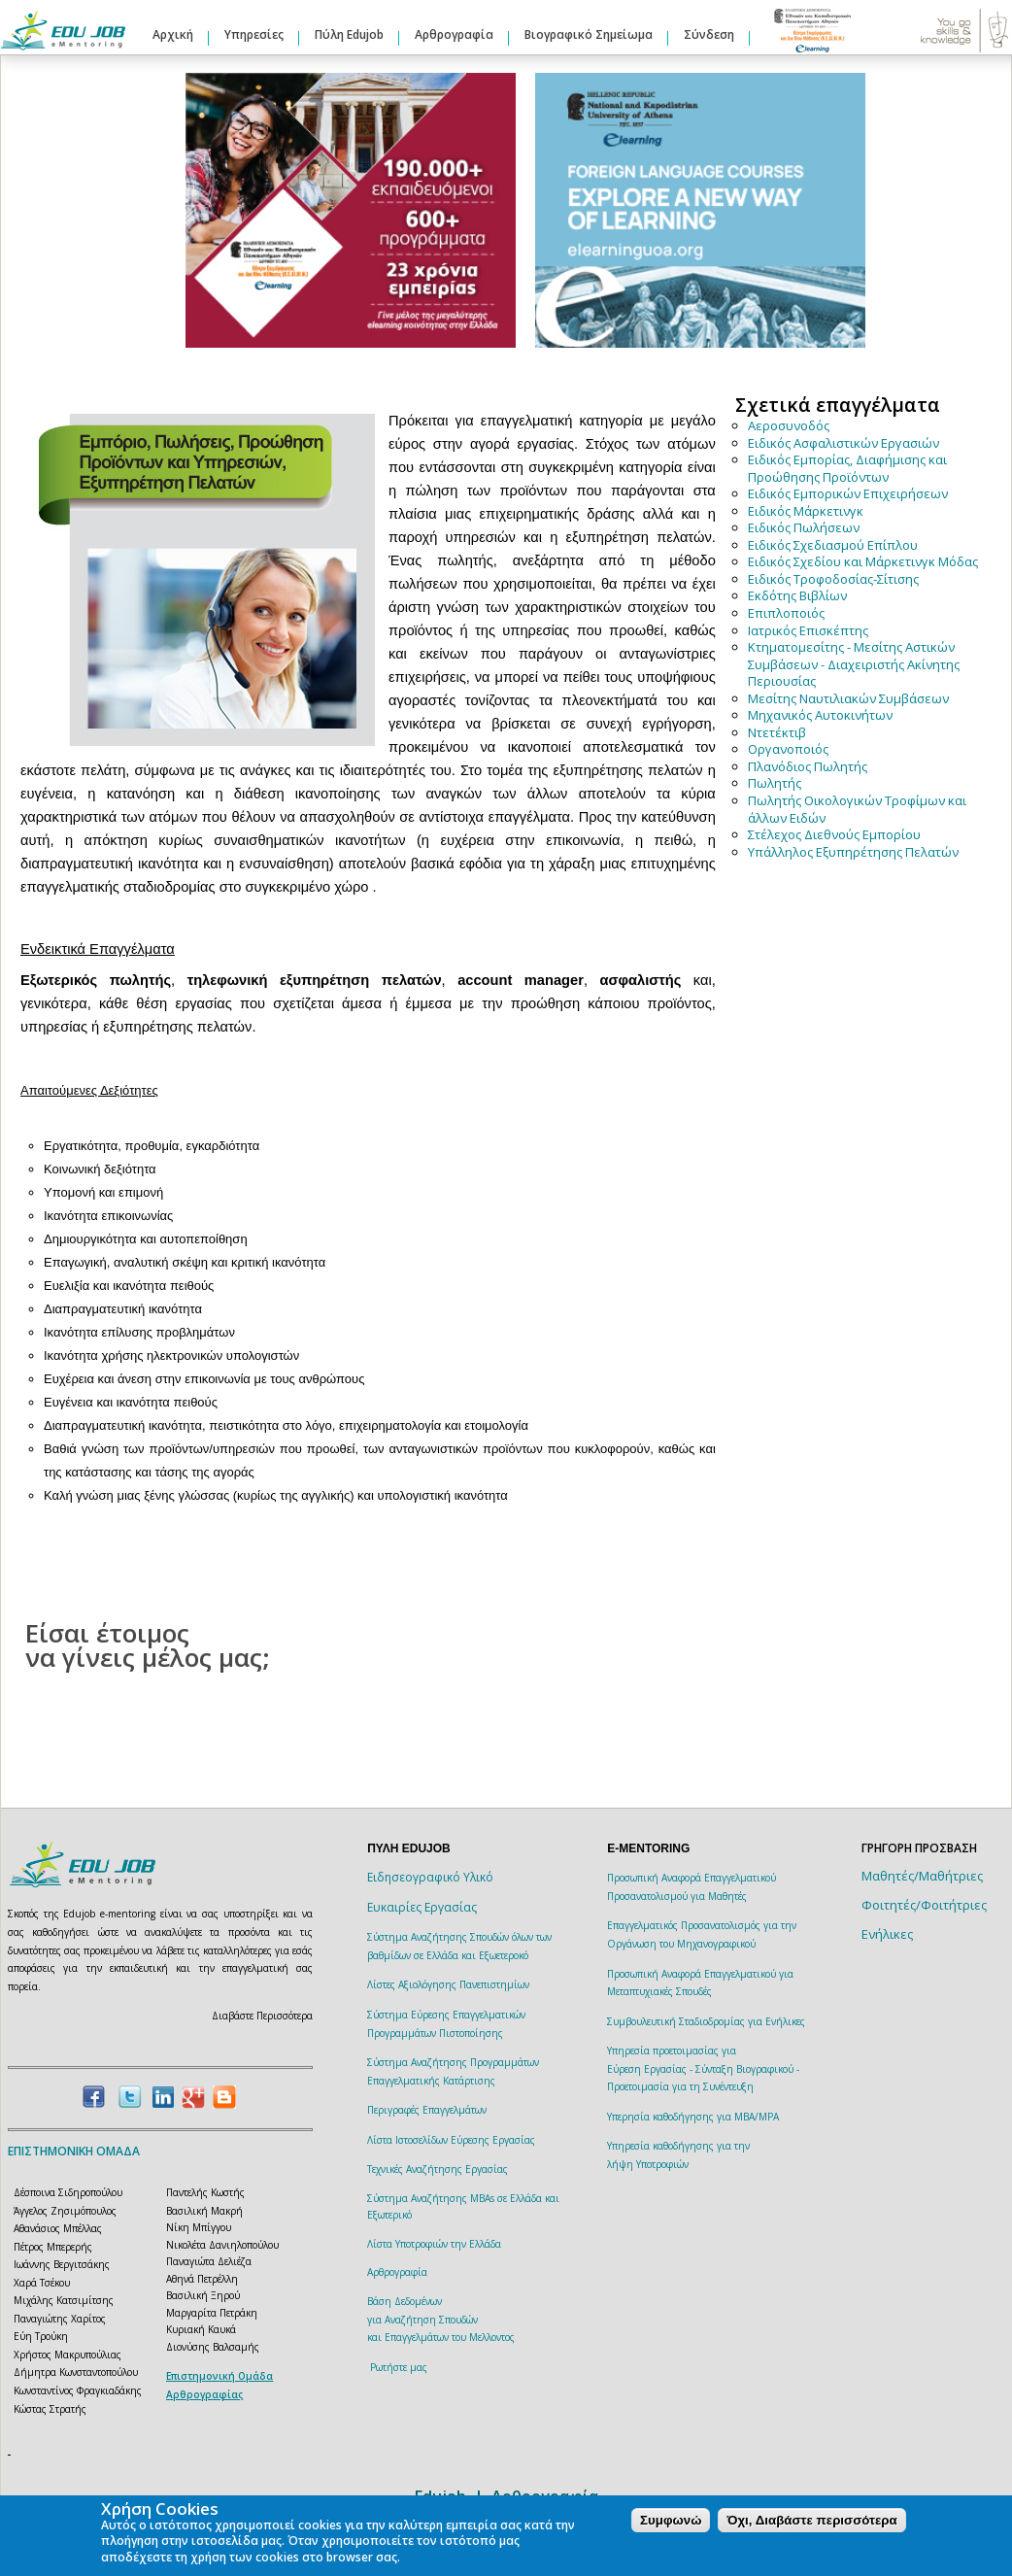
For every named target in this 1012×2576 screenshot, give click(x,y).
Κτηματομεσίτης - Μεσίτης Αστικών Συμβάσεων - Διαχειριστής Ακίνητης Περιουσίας (854, 664)
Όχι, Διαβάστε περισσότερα (811, 2520)
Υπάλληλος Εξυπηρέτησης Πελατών (853, 852)
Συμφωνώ (670, 2520)
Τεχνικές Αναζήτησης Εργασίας (437, 2169)
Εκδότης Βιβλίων (797, 595)
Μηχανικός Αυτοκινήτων (820, 715)
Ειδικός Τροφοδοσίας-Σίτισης (833, 579)
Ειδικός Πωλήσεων (804, 527)
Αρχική (172, 34)
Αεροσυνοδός (788, 425)
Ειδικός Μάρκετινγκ (805, 511)
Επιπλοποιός (786, 613)
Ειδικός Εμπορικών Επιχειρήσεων (848, 493)
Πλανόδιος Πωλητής (807, 766)
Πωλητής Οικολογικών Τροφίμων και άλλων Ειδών (857, 809)
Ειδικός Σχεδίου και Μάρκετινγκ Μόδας (863, 561)
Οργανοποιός (788, 749)
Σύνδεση (709, 34)
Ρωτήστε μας (398, 2367)
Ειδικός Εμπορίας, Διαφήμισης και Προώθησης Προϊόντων (847, 468)
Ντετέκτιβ (777, 732)
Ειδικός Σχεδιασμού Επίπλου (833, 545)
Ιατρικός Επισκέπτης (808, 630)
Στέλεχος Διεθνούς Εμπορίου (834, 834)
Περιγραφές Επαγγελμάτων (427, 2110)
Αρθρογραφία (454, 34)
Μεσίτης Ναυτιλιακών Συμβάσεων (848, 698)
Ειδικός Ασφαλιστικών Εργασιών (843, 443)
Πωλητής (774, 783)
